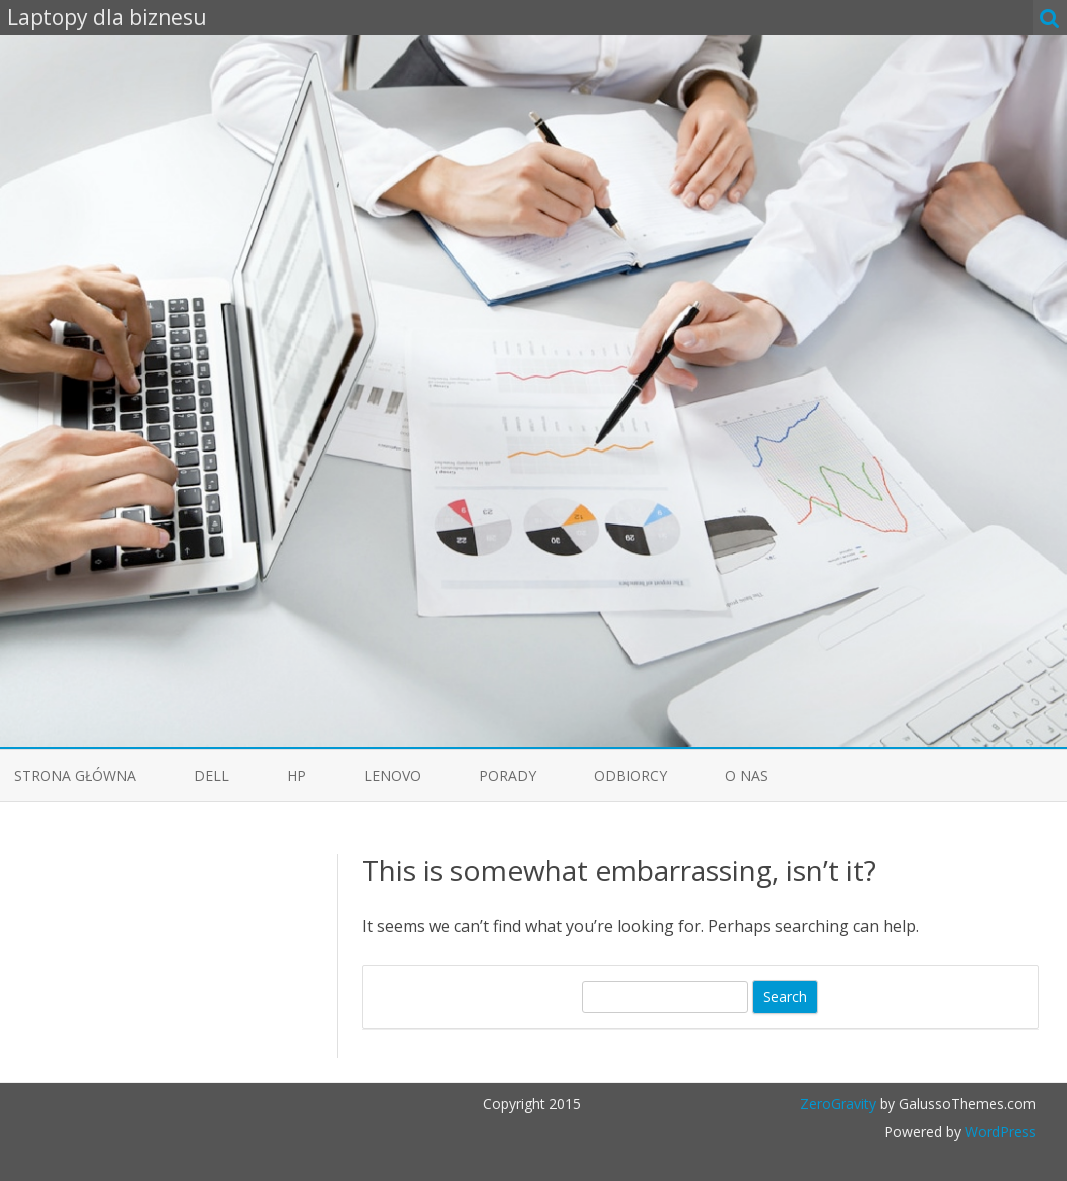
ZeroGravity (838, 1103)
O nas (746, 775)
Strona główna (75, 775)
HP (296, 775)
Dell (211, 775)
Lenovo (392, 775)
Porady (507, 775)
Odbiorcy (630, 775)
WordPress (998, 1131)
